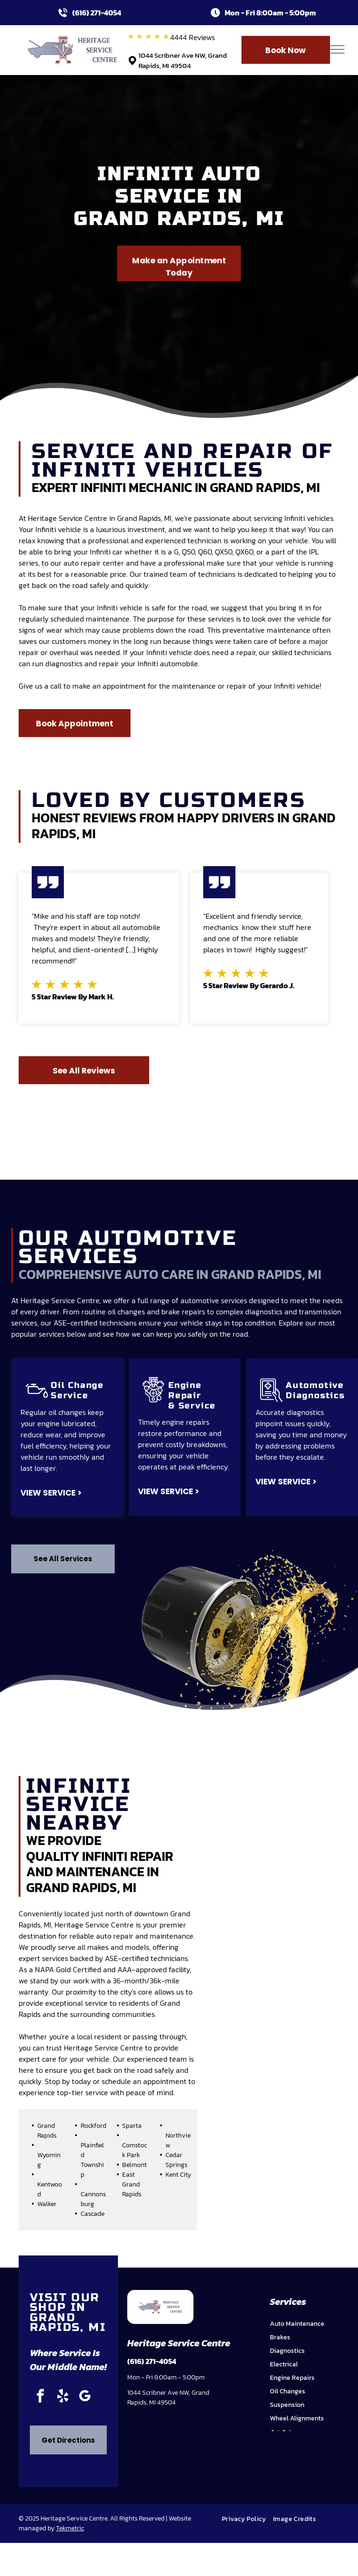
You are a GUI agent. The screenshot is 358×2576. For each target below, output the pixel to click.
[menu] (337, 49)
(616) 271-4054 (96, 12)
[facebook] (40, 2397)
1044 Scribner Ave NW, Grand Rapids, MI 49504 (182, 60)
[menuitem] (247, 2519)
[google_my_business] (85, 2397)
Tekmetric (70, 2528)
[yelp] (62, 2397)
